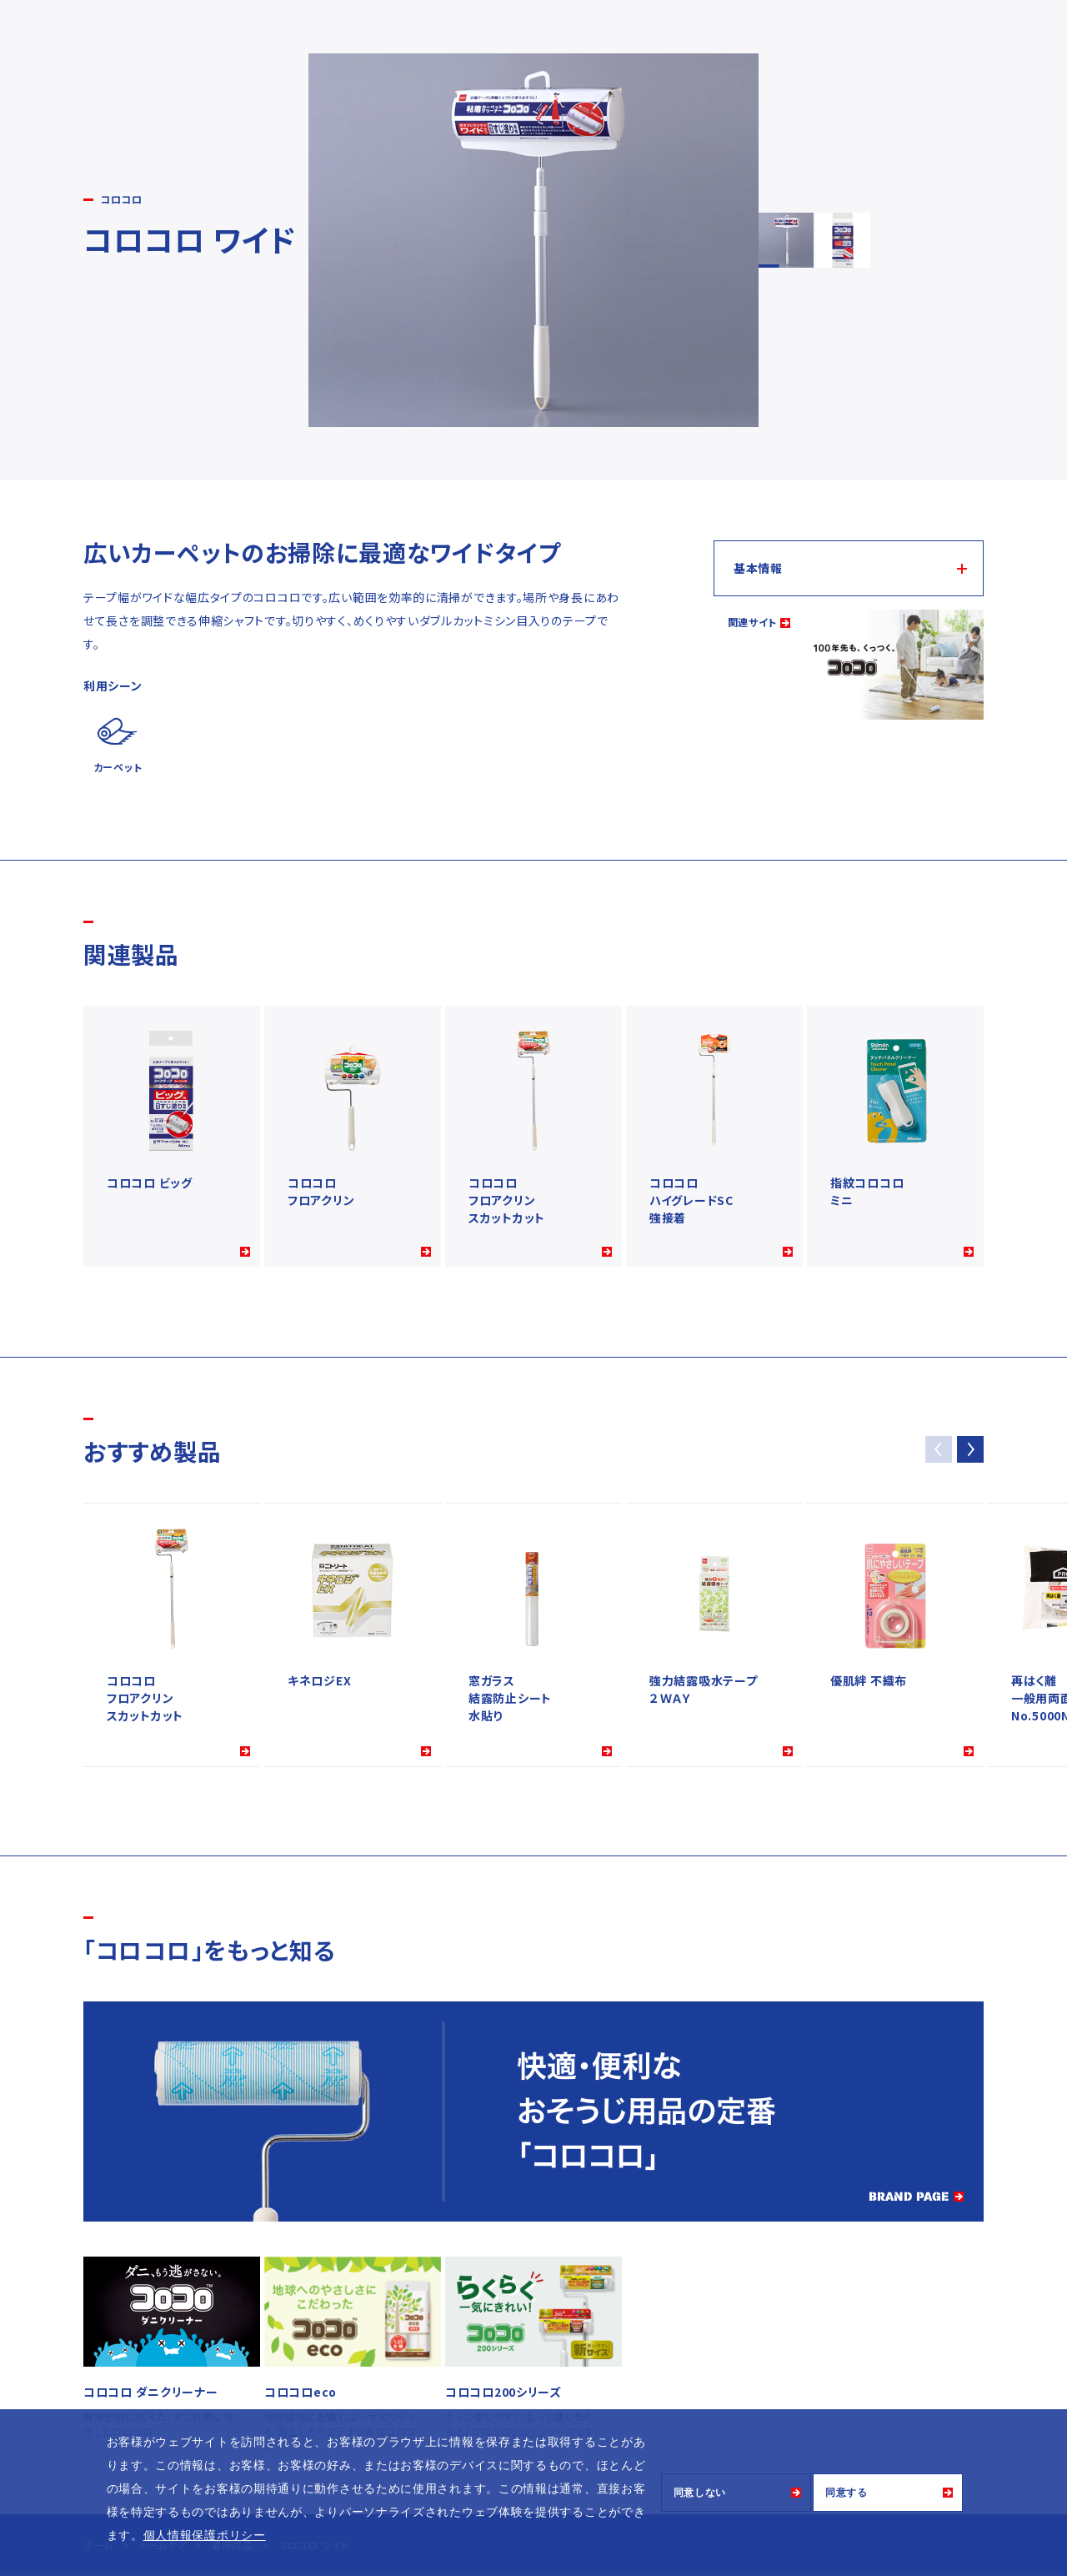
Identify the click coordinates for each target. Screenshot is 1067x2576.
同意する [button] (846, 2492)
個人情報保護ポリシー (204, 2535)
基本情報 (758, 568)
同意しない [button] (700, 2492)
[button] (970, 1449)
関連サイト (753, 622)
